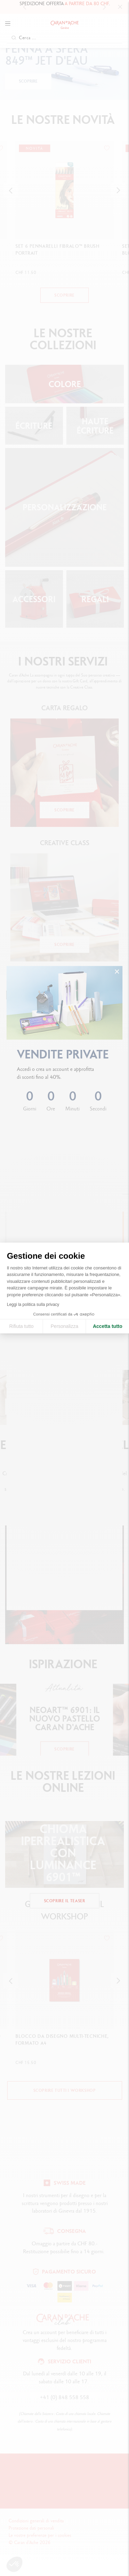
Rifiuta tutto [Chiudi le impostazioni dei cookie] (21, 1326)
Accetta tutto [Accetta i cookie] (107, 1326)
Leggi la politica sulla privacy (33, 1304)
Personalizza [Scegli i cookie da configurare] (64, 1326)
